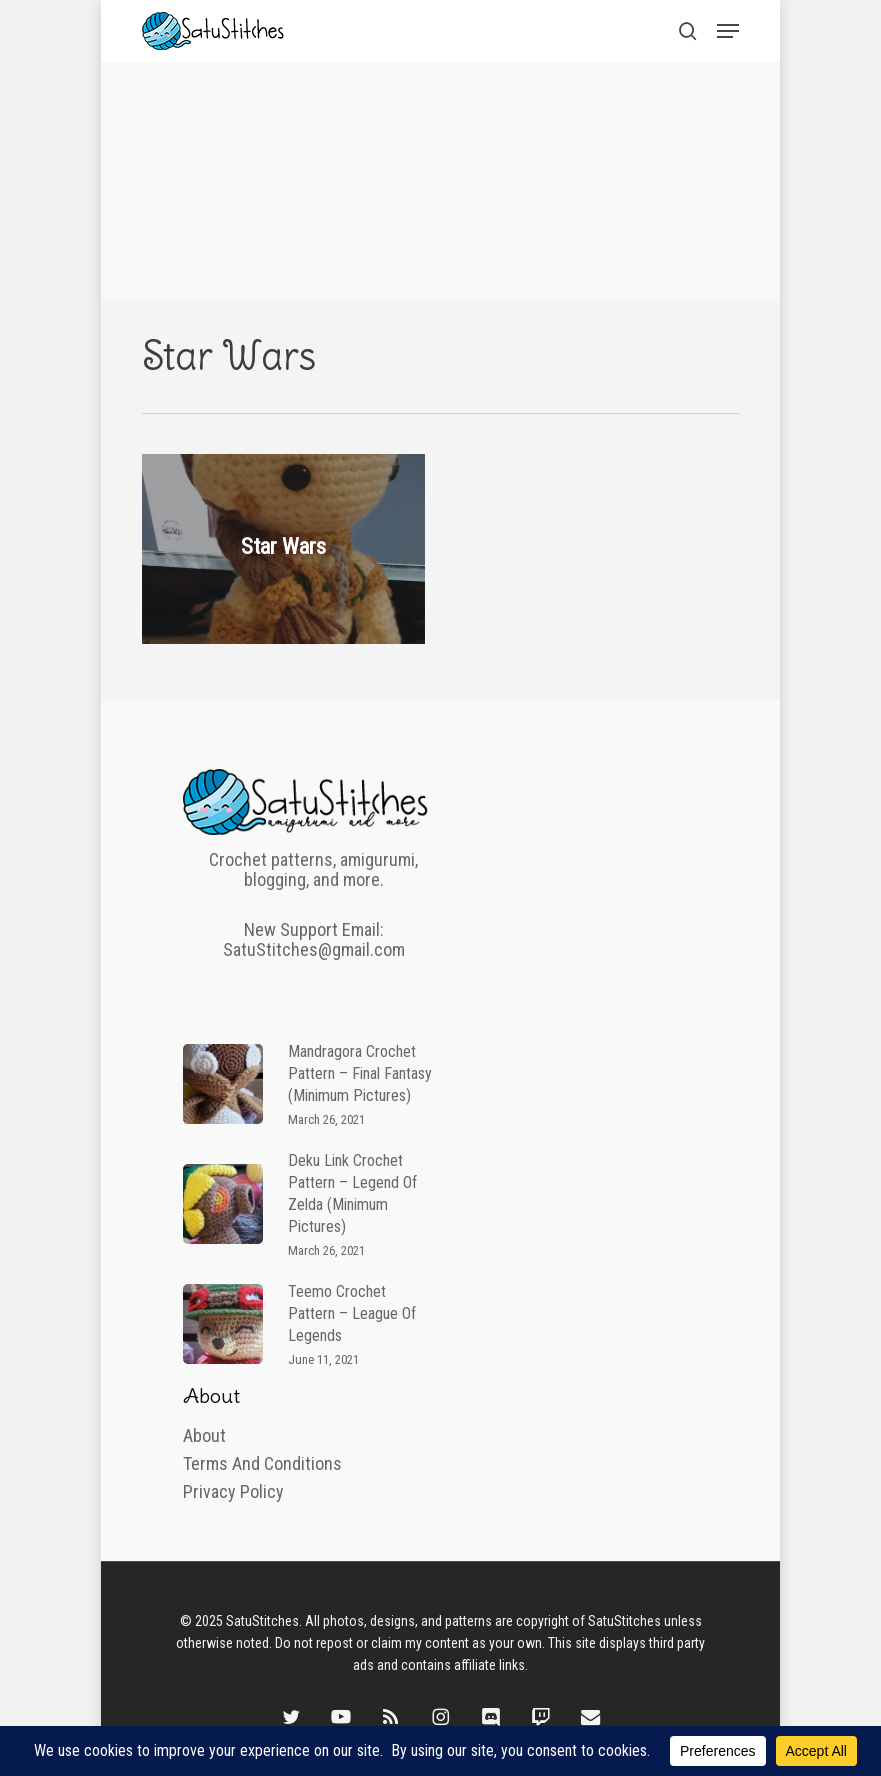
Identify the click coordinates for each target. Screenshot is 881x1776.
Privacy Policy (233, 1492)
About (204, 1436)
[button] (728, 31)
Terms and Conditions (262, 1464)
